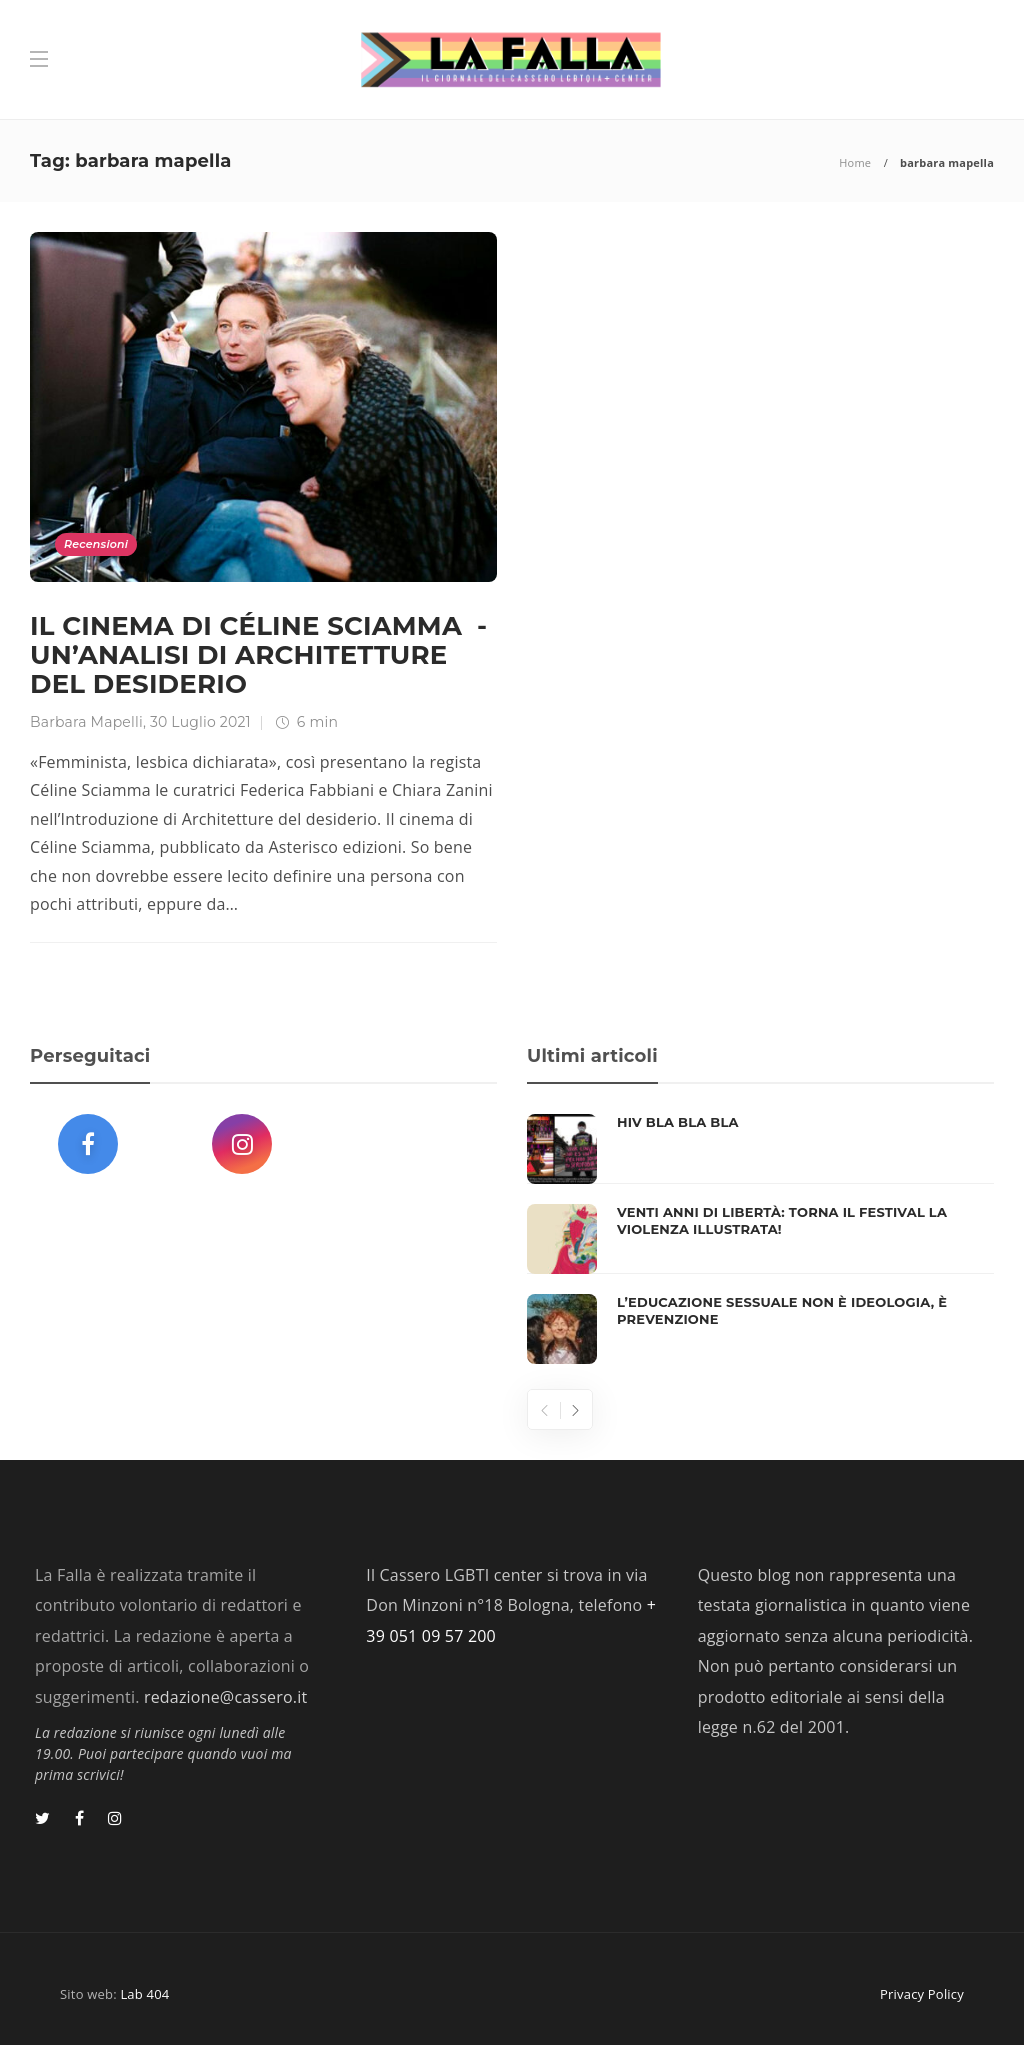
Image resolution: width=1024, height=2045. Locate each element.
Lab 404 (144, 1994)
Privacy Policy (922, 1994)
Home (855, 162)
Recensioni (96, 544)
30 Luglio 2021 (200, 722)
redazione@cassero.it (225, 1697)
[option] (760, 1239)
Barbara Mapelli (86, 722)
